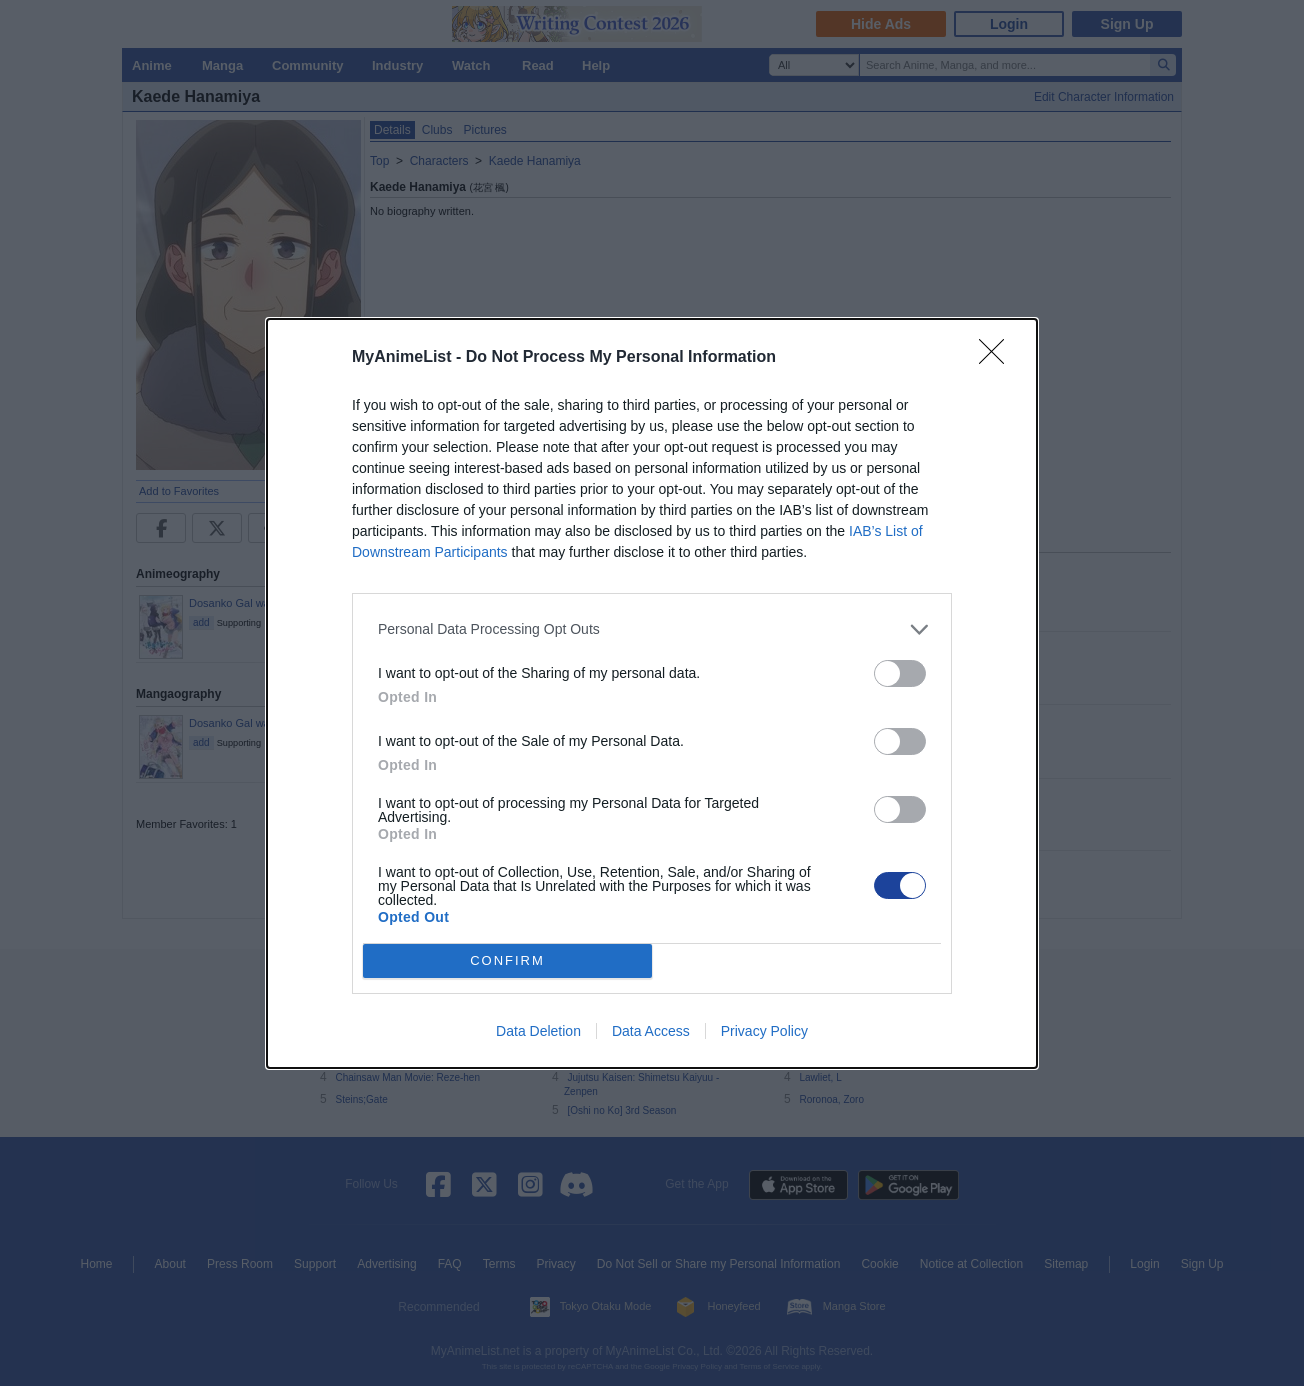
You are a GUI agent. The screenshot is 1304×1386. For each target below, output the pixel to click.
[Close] (998, 358)
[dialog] (652, 693)
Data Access (651, 1031)
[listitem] (652, 629)
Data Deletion (538, 1031)
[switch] (900, 673)
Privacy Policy (764, 1031)
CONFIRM (507, 959)
